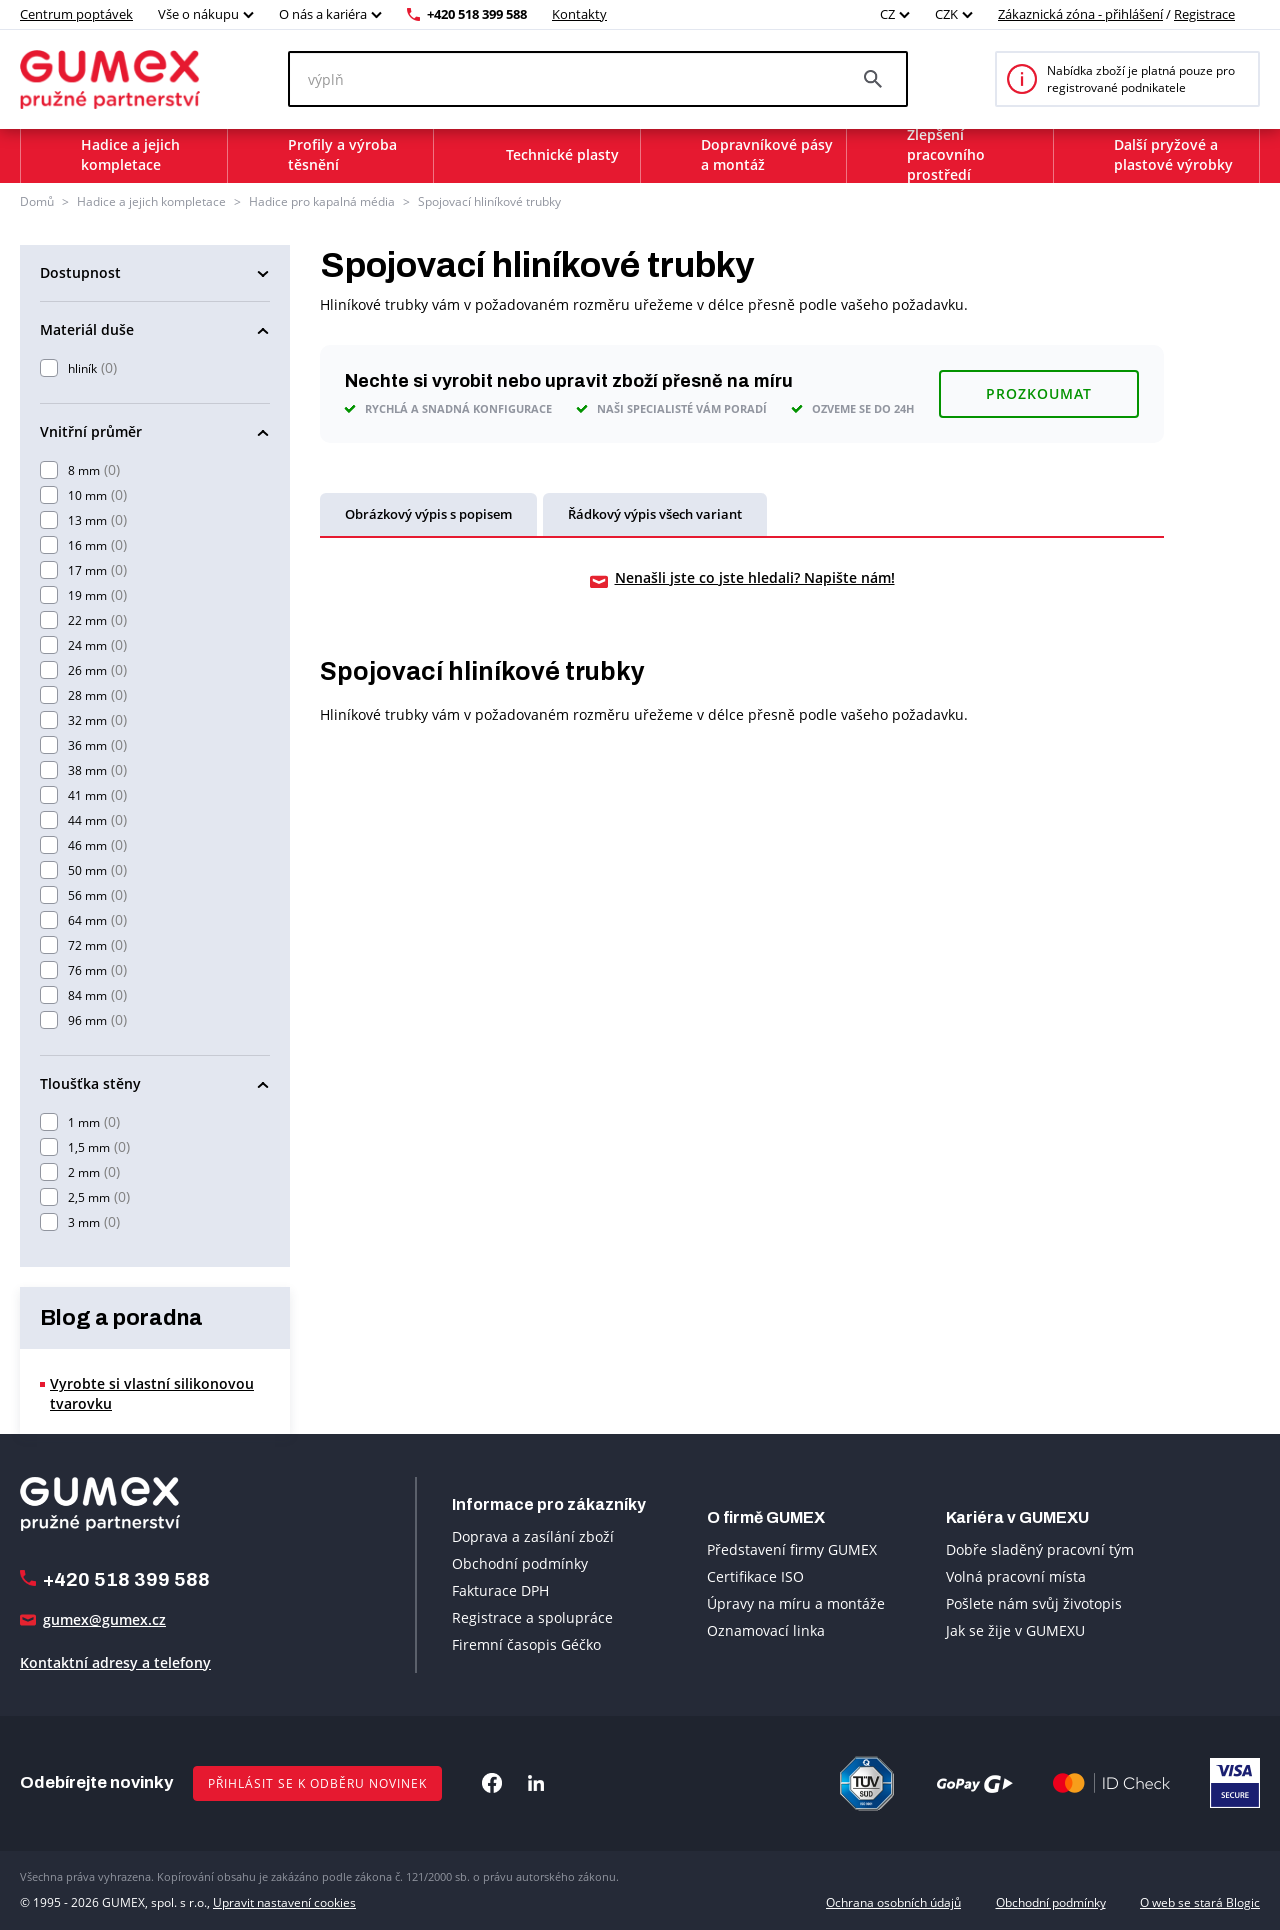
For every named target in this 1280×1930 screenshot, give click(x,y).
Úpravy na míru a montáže (796, 1603)
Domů (37, 201)
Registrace (1204, 14)
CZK (946, 14)
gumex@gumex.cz (104, 1619)
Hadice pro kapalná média (322, 201)
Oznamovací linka (766, 1630)
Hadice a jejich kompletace (151, 201)
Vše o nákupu (198, 14)
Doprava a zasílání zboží (533, 1536)
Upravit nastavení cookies (284, 1902)
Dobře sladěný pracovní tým (1040, 1549)
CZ (887, 14)
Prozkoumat (1039, 393)
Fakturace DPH (500, 1590)
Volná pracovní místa (1016, 1576)
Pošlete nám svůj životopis (1034, 1603)
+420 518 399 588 (477, 14)
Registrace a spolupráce (532, 1617)
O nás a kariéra (323, 14)
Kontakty (579, 14)
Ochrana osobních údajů (893, 1902)
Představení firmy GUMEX (792, 1549)
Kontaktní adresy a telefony (115, 1662)
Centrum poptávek (76, 14)
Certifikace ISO (755, 1576)
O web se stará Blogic (1200, 1902)
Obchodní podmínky (520, 1563)
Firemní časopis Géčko (526, 1644)
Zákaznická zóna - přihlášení (1080, 14)
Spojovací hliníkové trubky (489, 201)
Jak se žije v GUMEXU (1015, 1630)
